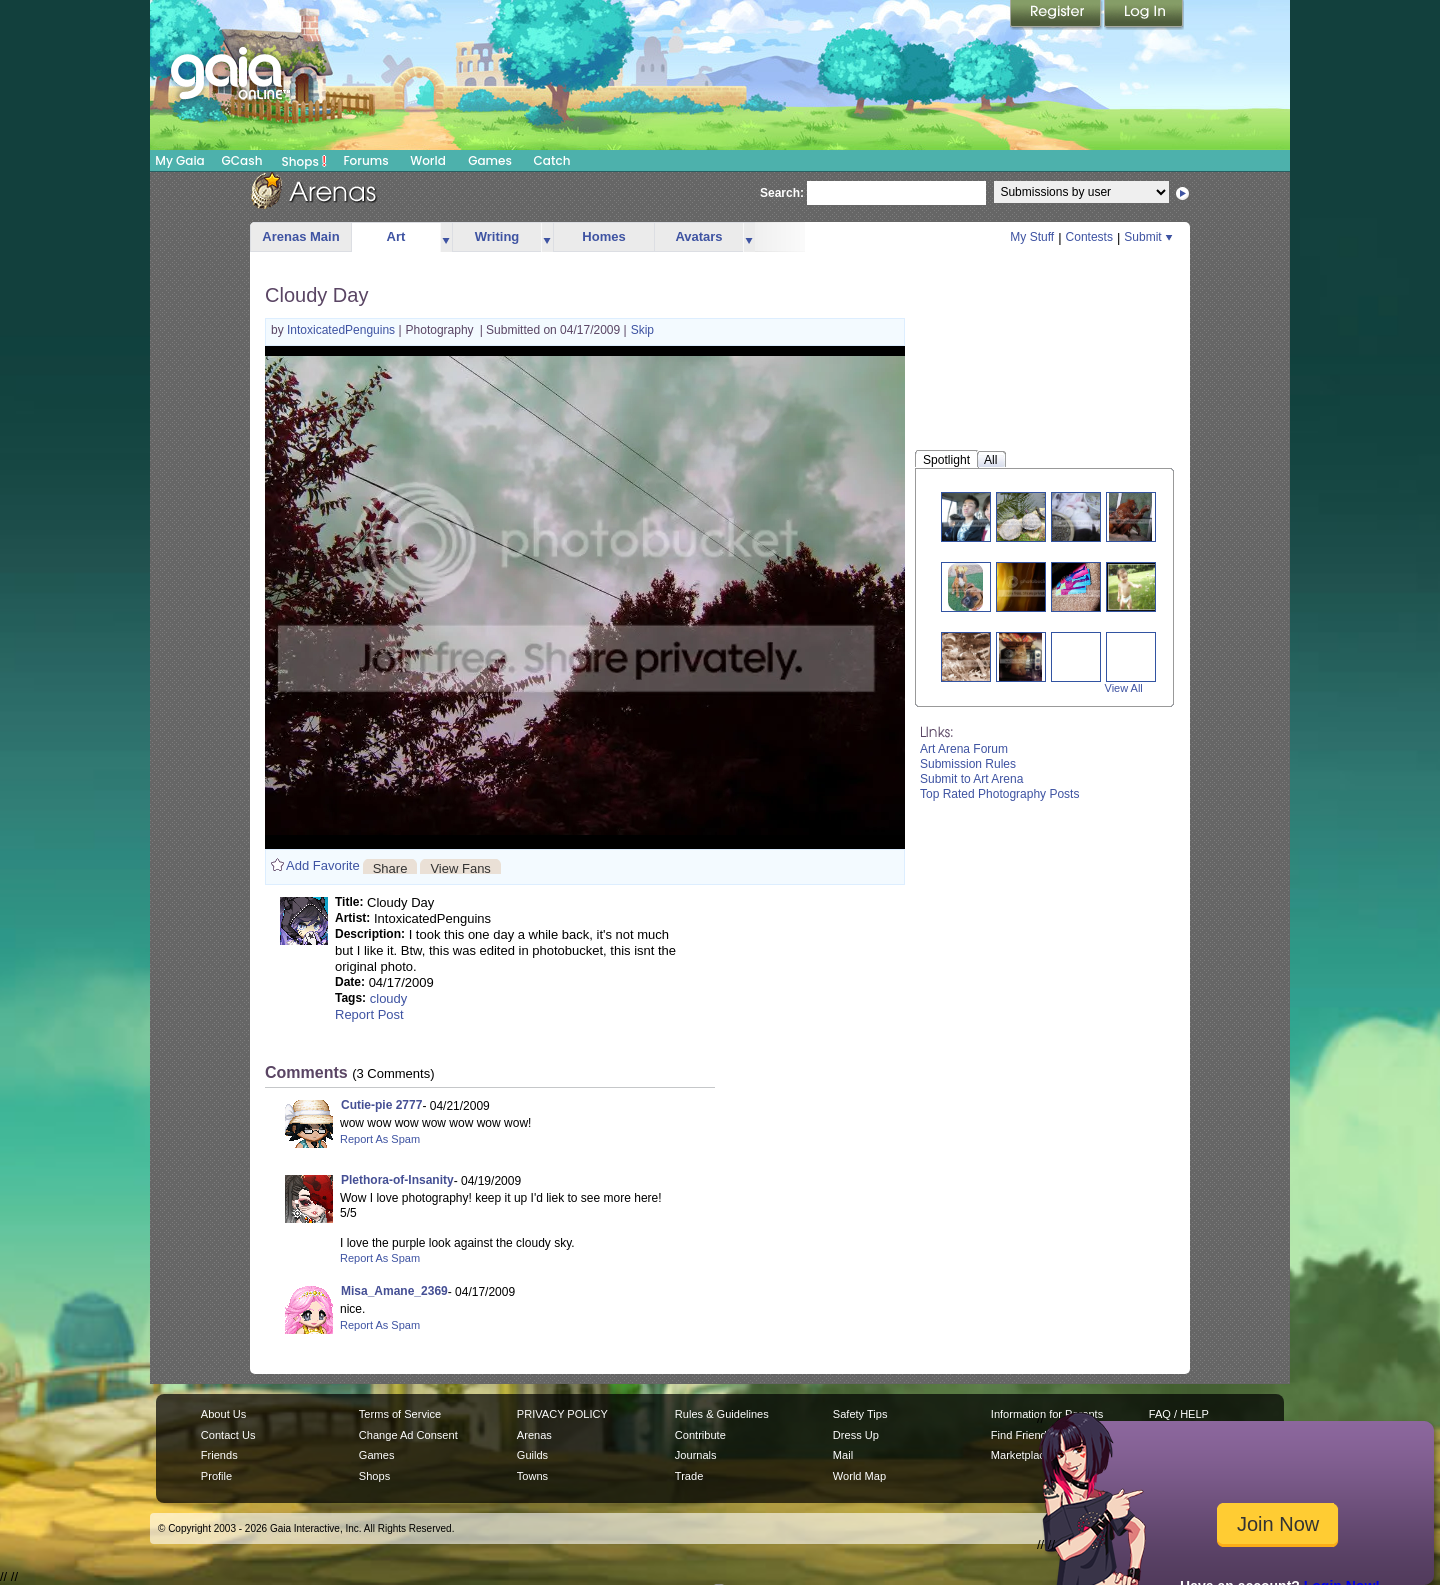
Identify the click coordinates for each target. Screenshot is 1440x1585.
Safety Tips (860, 1414)
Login (1144, 15)
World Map (859, 1476)
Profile (216, 1476)
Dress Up (856, 1435)
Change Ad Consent (408, 1435)
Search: (782, 193)
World (428, 160)
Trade (689, 1476)
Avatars (698, 236)
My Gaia (179, 160)
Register (1057, 15)
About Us (223, 1414)
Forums (365, 160)
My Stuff (1032, 237)
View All (1124, 688)
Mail (843, 1455)
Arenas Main (300, 236)
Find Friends (1021, 1435)
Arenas (534, 1435)
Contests (1089, 237)
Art (396, 236)
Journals (696, 1455)
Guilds (532, 1455)
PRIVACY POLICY (562, 1414)
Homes (603, 236)
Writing (497, 236)
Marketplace (1021, 1455)
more (446, 237)
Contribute (700, 1435)
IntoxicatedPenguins (342, 330)
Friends (219, 1455)
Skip (642, 330)
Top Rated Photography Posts (999, 794)
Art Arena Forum (964, 749)
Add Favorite (323, 865)
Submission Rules (968, 764)
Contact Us (228, 1435)
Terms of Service (400, 1414)
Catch (552, 160)
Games (490, 160)
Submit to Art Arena (971, 779)
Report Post (369, 1014)
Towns (532, 1476)
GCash (242, 160)
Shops (304, 161)
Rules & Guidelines (722, 1414)
